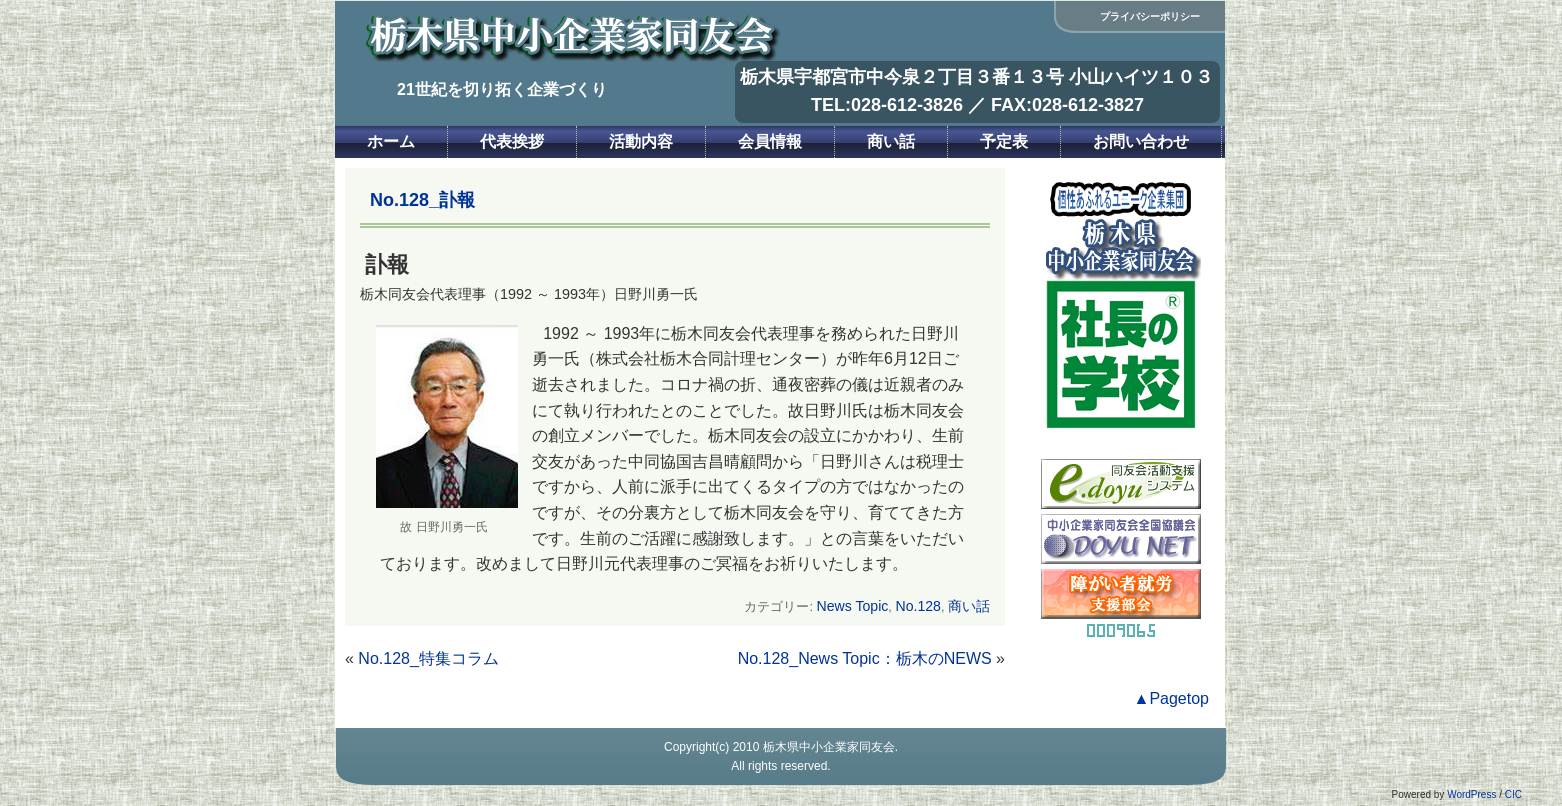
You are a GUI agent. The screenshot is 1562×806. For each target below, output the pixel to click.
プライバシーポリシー (1150, 16)
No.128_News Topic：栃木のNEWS (865, 658)
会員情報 (770, 141)
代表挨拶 (512, 141)
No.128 (917, 606)
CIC (1513, 794)
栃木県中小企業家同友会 (829, 747)
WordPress (1471, 794)
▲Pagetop (1171, 698)
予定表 (1004, 141)
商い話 (891, 141)
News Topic (853, 606)
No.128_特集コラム (428, 658)
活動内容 (641, 141)
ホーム (391, 141)
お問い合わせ (1141, 141)
